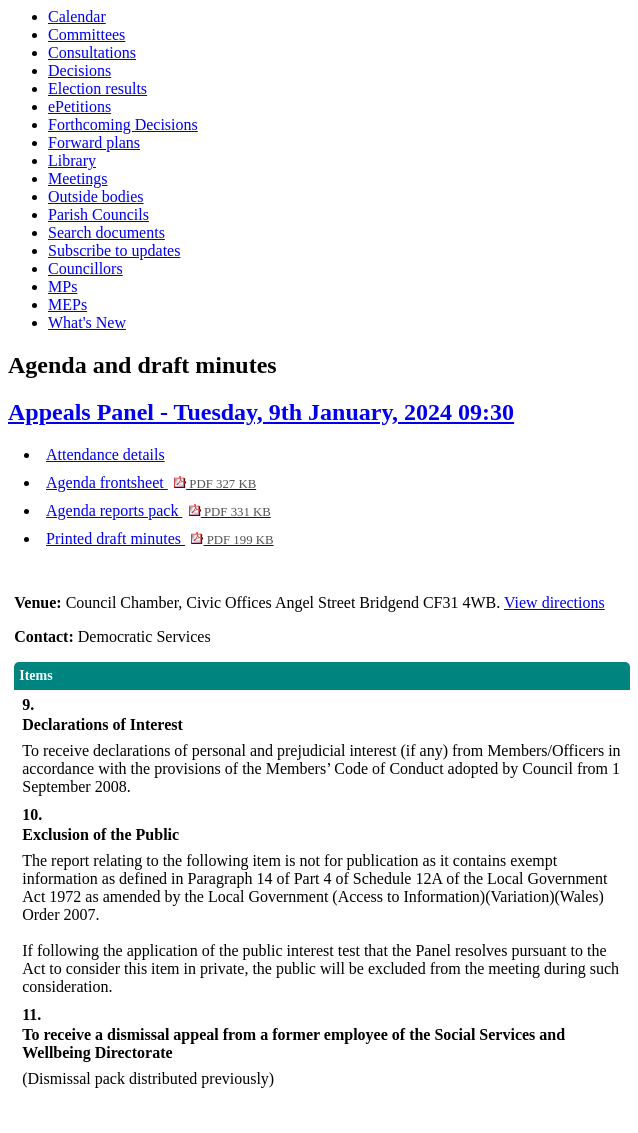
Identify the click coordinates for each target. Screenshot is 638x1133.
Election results (97, 88)
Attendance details (105, 454)
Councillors (85, 268)
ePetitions (79, 106)
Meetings (78, 178)
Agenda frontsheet (151, 482)
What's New (87, 322)
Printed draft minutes (160, 538)
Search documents (106, 232)
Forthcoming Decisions (123, 124)
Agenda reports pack (158, 510)
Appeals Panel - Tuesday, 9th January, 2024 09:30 (261, 412)
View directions (554, 602)
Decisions (79, 70)
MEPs (67, 304)
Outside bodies (96, 196)
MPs (62, 286)
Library (72, 160)
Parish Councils (98, 214)
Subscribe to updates (114, 250)
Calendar (77, 16)
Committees (86, 34)
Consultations (92, 52)
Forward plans (94, 142)
